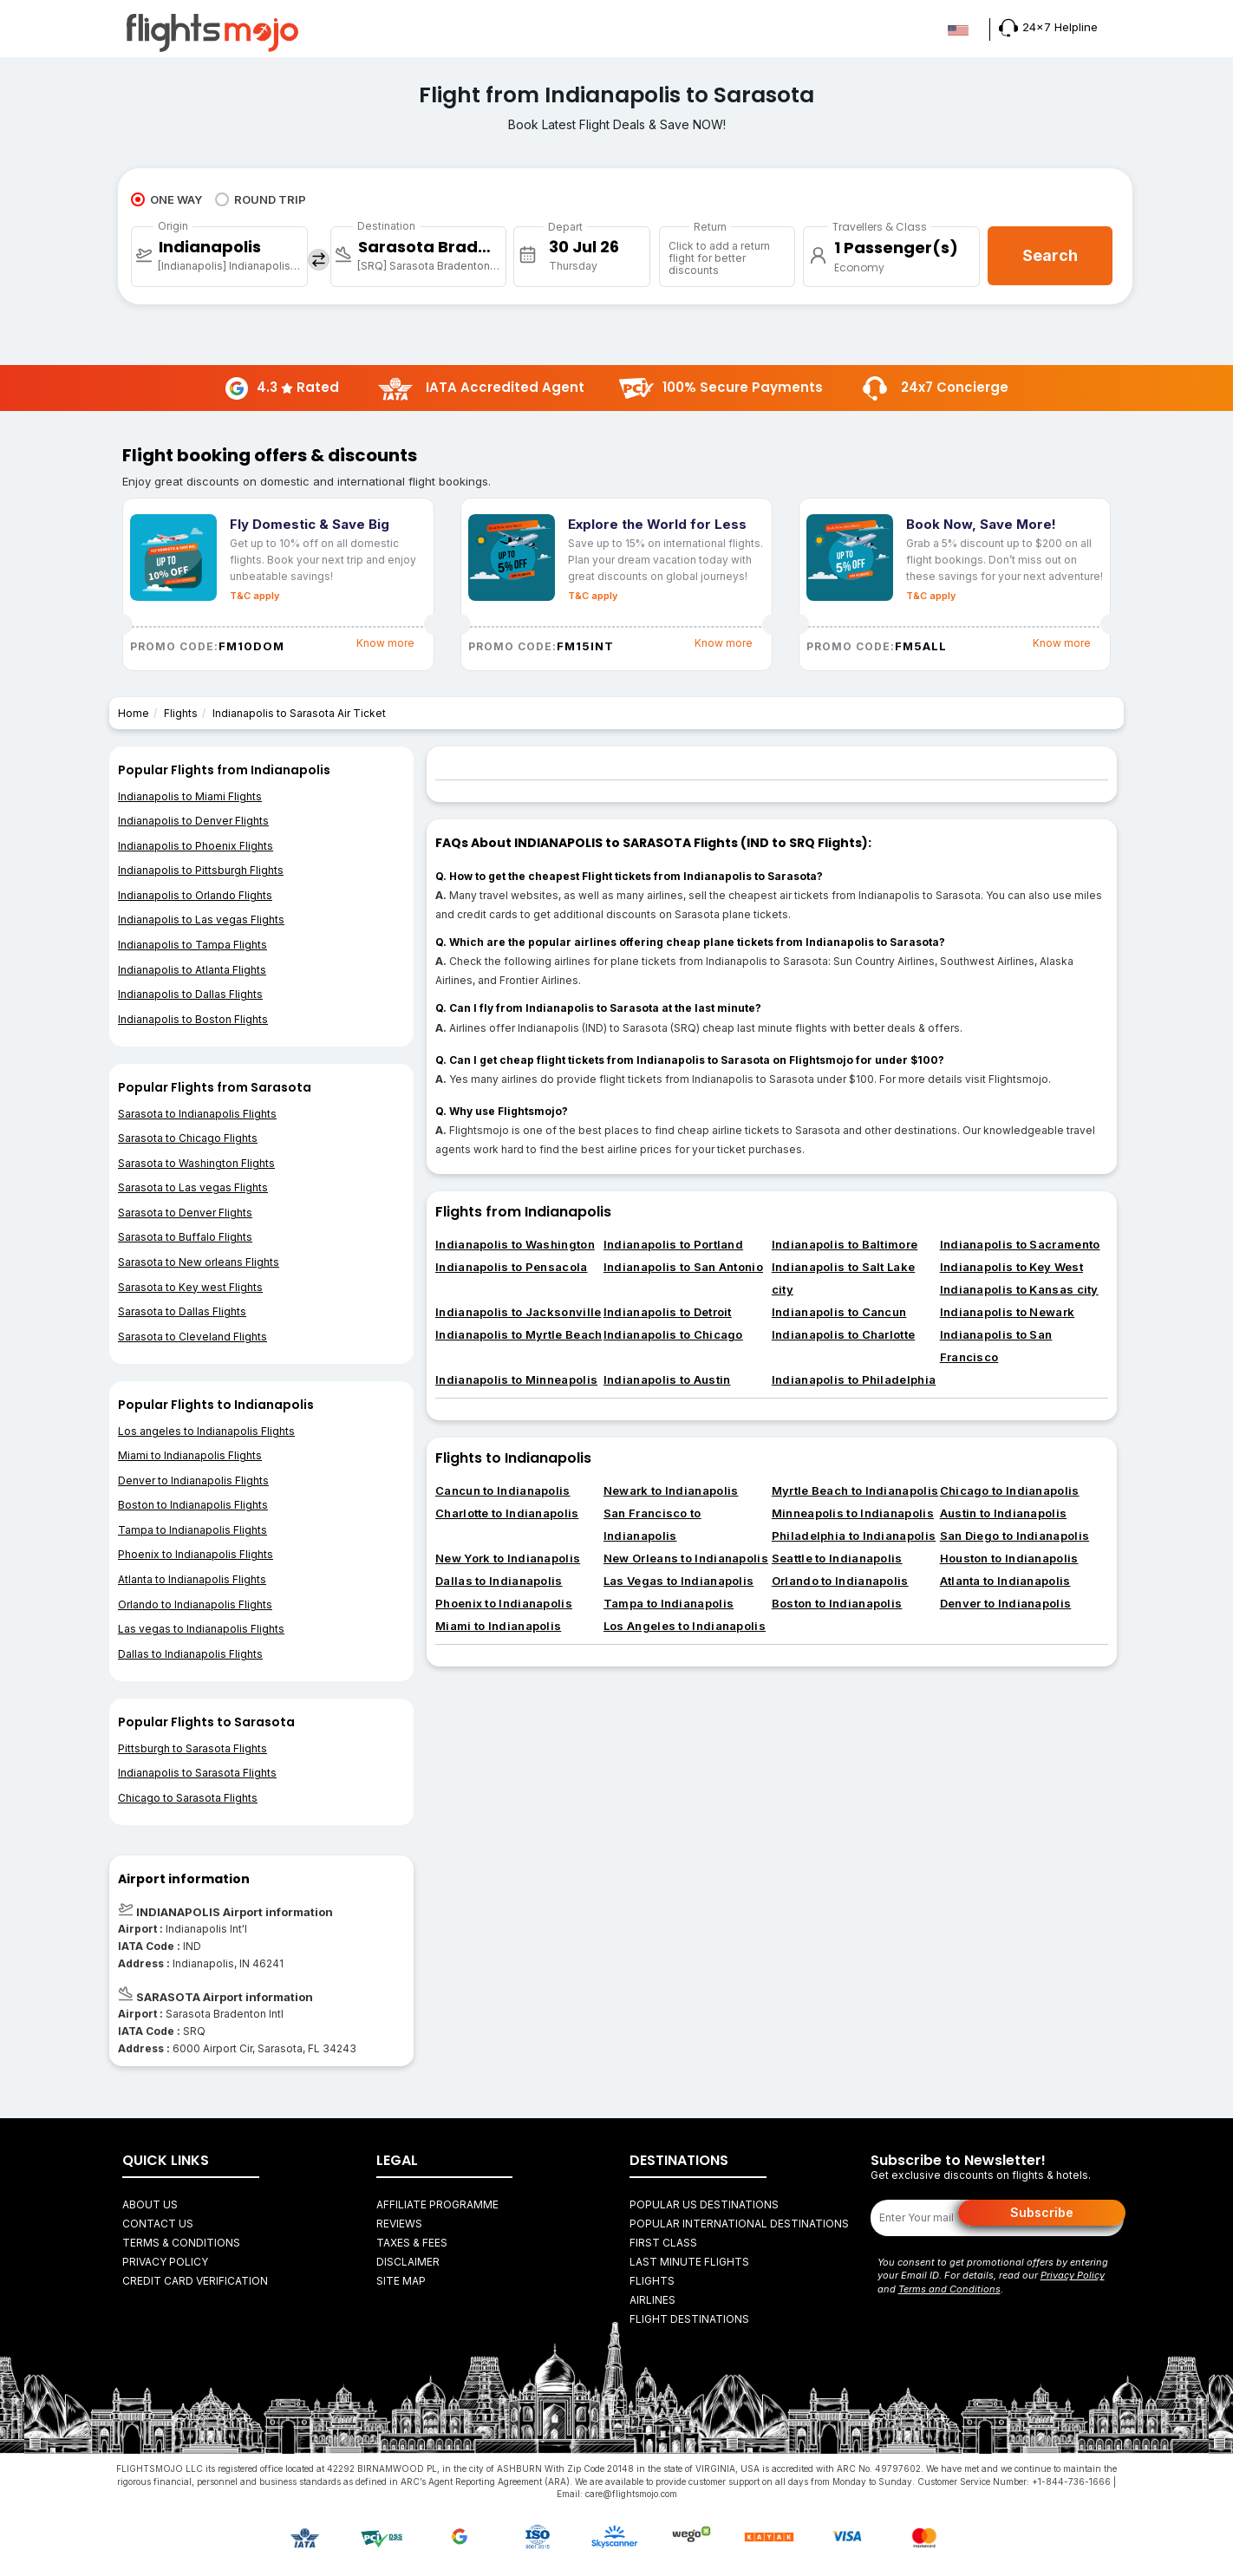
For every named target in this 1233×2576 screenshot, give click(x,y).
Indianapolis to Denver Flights (193, 820)
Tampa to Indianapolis (668, 1603)
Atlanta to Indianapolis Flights (192, 1579)
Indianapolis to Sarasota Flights (197, 1772)
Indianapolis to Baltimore (845, 1244)
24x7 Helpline (1048, 27)
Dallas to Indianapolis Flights (190, 1653)
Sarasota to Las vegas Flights (193, 1187)
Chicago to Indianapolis (1010, 1490)
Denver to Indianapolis (1006, 1603)
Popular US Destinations (704, 2204)
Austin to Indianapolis (1003, 1513)
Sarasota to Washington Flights (196, 1163)
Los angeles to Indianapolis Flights (206, 1431)
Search (1050, 255)
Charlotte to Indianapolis (507, 1513)
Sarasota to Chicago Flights (188, 1138)
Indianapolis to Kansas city (1019, 1289)
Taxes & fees (411, 2242)
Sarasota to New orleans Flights (198, 1261)
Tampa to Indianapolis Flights (192, 1529)
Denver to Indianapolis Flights (193, 1480)
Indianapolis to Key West (1011, 1267)
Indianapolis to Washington (515, 1244)
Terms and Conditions (949, 2289)
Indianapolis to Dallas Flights (190, 994)
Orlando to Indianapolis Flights (195, 1604)
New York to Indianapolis (507, 1558)
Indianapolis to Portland (673, 1244)
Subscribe (1041, 2212)
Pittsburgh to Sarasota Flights (192, 1748)
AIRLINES (652, 2299)
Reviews (399, 2223)
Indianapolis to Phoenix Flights (195, 845)
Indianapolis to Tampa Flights (192, 944)
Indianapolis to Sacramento (1020, 1244)
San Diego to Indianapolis (1015, 1535)
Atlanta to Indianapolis (1005, 1581)
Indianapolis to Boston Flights (193, 1019)
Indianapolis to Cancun (839, 1312)
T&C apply (254, 596)
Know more (385, 642)
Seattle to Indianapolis (837, 1558)
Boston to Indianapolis (837, 1603)
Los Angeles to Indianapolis (684, 1626)
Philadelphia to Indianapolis (854, 1535)
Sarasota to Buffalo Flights (185, 1236)
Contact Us (157, 2223)
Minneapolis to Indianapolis (853, 1513)
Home (133, 713)
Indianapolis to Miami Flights (190, 796)
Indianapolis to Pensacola (511, 1267)
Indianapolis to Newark (1007, 1312)
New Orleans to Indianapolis (685, 1558)
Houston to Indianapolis (1009, 1558)
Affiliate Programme (437, 2204)
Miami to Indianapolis (498, 1626)
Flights (181, 713)
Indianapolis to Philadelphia (854, 1379)
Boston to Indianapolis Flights (193, 1504)
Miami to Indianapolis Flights (190, 1455)
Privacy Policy (165, 2261)
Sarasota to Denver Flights (185, 1212)
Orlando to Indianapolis (840, 1581)
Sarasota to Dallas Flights (182, 1311)
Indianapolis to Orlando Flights (195, 895)
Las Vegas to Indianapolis (678, 1581)
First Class (663, 2242)
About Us (150, 2204)
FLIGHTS (652, 2280)
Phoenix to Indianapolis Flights (195, 1554)
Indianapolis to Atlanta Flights (192, 969)
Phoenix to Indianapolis (503, 1603)
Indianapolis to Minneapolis (516, 1379)
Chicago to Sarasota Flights (188, 1797)
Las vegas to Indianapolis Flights (201, 1628)
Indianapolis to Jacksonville (518, 1312)
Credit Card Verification (195, 2280)
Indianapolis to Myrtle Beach (518, 1334)
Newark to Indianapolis (671, 1490)
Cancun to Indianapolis (503, 1490)
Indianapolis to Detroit (667, 1312)
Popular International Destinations (739, 2223)
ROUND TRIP (260, 199)
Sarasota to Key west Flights (190, 1287)
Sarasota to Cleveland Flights (192, 1336)
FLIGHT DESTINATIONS (689, 2318)
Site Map (401, 2280)
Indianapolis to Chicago (673, 1334)
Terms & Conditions (181, 2242)
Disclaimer (408, 2261)
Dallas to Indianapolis (499, 1581)
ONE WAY (166, 199)
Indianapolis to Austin (667, 1379)
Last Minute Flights (689, 2261)
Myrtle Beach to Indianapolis (855, 1490)
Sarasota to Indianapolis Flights (197, 1113)
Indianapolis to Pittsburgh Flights (201, 870)
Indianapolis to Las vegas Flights (201, 919)
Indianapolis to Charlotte (844, 1334)
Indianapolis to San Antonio (683, 1267)
